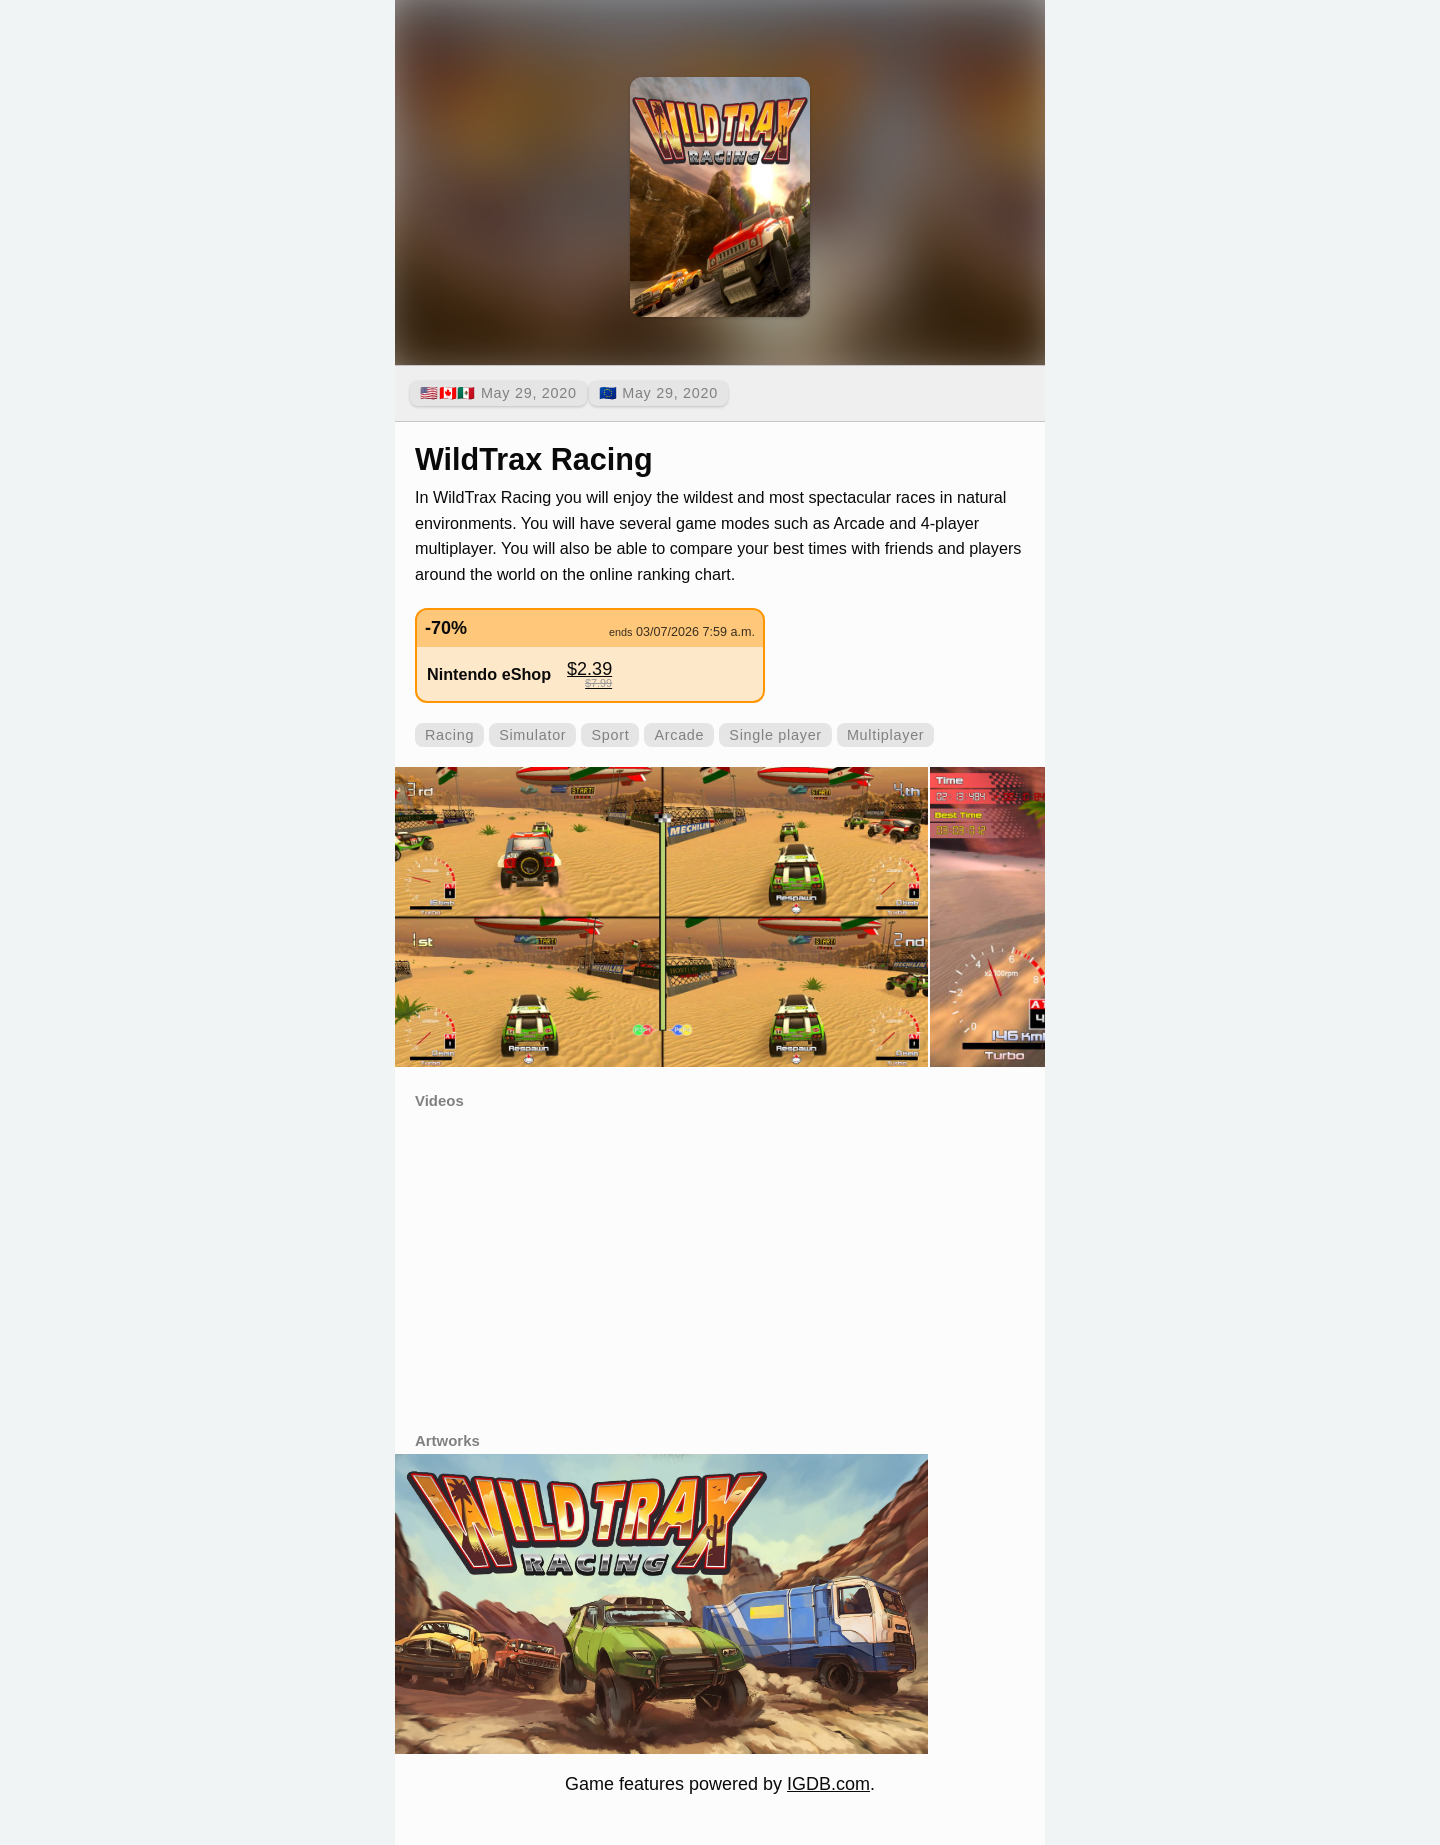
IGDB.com (828, 1784)
